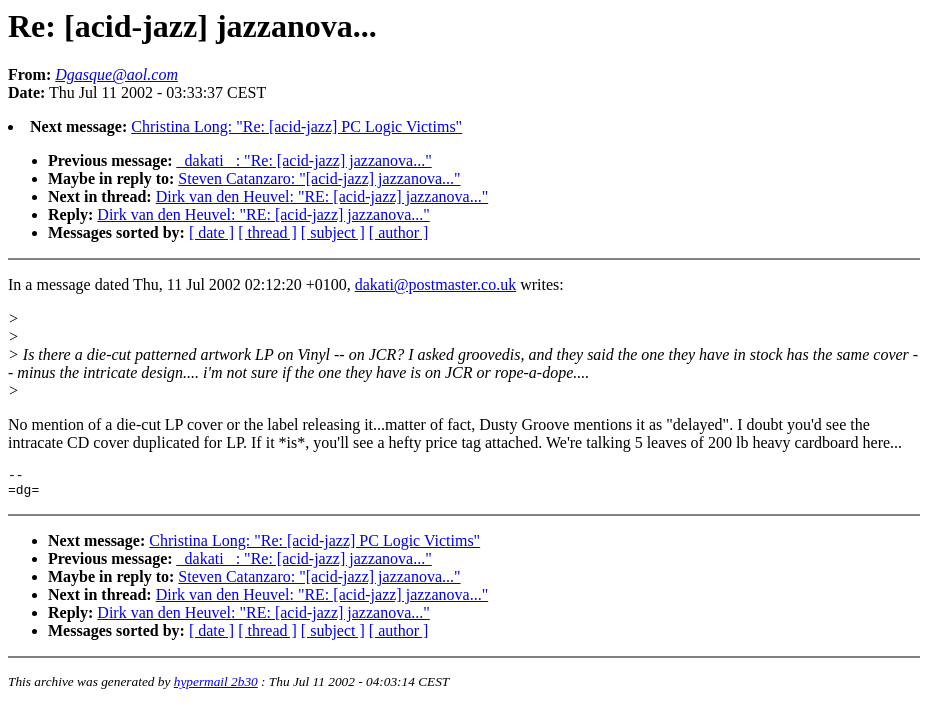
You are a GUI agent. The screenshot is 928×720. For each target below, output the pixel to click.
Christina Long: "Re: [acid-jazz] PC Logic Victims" (296, 126)
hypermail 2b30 (216, 687)
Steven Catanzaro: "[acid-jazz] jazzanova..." (319, 178)
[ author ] (399, 232)
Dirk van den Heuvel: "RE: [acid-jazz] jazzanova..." (322, 196)
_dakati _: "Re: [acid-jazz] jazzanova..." (304, 160)
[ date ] (211, 232)
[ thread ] (267, 232)
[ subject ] (333, 232)
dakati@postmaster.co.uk (435, 284)
